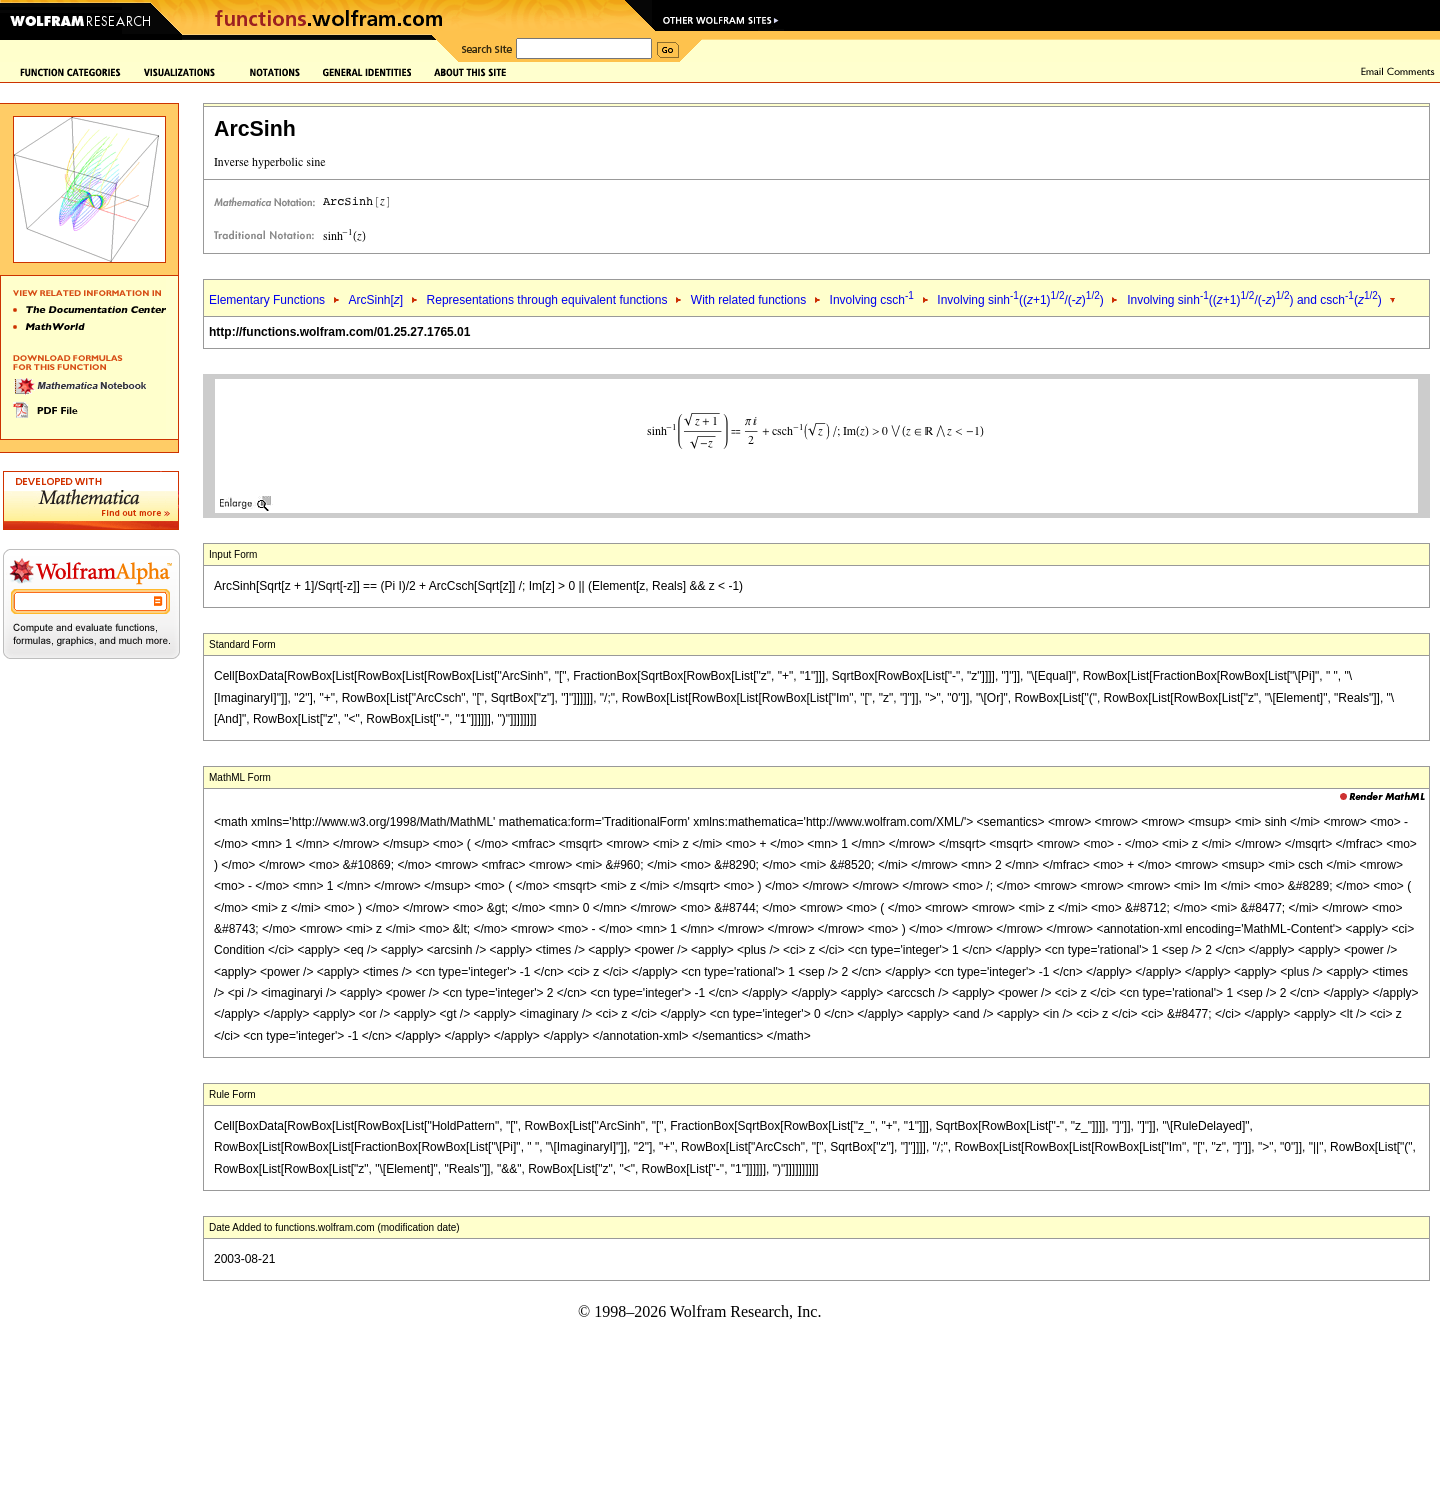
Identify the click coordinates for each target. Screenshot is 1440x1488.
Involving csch (872, 300)
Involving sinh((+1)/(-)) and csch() (1254, 300)
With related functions (748, 300)
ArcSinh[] (375, 300)
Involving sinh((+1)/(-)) (1020, 300)
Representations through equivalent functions (547, 300)
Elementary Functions (267, 300)
